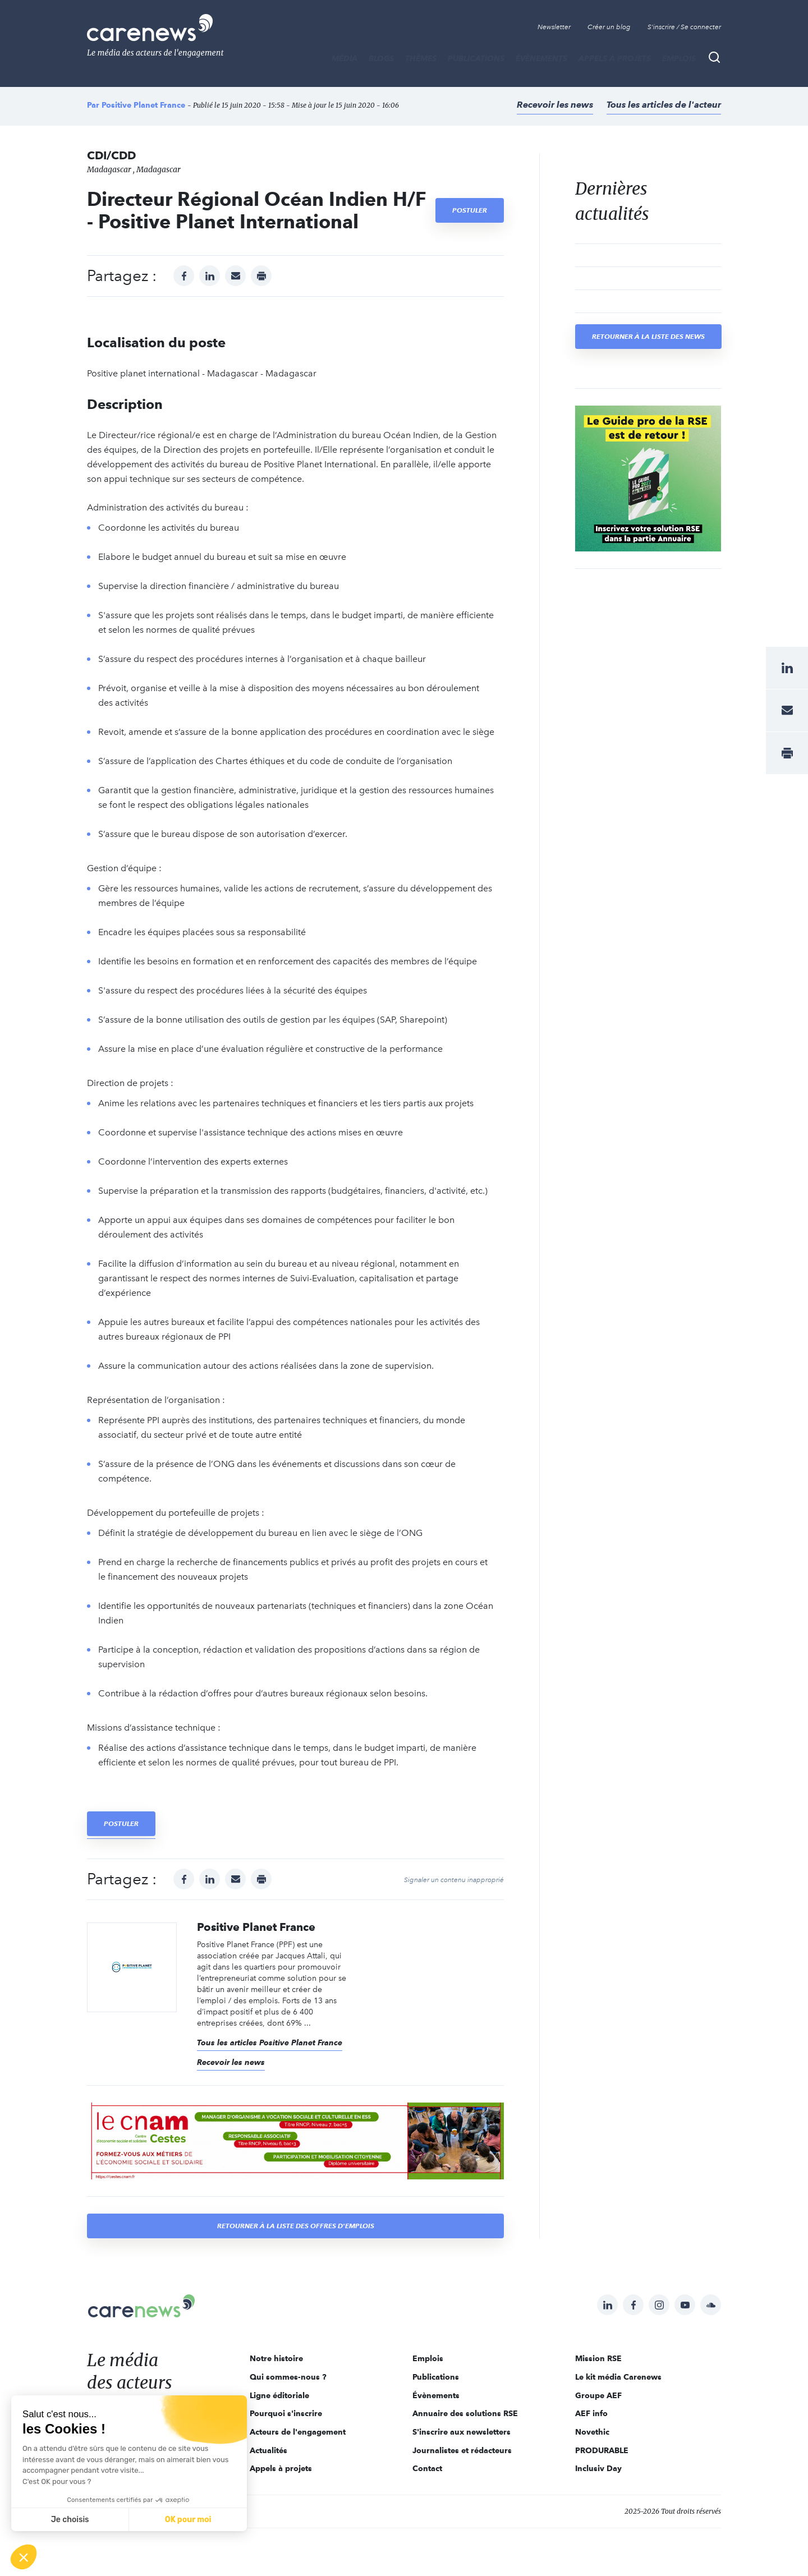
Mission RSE (598, 2358)
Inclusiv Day (598, 2468)
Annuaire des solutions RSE (465, 2413)
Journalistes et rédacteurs (462, 2450)
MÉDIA (344, 58)
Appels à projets (615, 58)
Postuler (469, 210)
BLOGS (381, 58)
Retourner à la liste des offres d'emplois (295, 2225)
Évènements (541, 58)
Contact (427, 2468)
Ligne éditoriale (279, 2395)
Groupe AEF (598, 2395)
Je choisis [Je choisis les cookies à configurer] (70, 2519)
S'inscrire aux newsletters (461, 2431)
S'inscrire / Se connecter (684, 27)
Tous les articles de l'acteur (664, 104)
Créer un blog (609, 27)
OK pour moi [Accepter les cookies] (188, 2519)
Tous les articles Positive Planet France (269, 2042)
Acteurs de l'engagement (298, 2431)
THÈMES (421, 58)
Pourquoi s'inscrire (286, 2413)
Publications (476, 58)
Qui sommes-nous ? (288, 2376)
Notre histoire (276, 2358)
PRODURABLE (601, 2450)
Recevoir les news (555, 104)
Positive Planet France (143, 104)
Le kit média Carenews (618, 2376)
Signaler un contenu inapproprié (454, 1880)
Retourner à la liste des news (648, 336)
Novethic (592, 2431)
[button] (23, 2556)
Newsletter (554, 27)
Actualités (268, 2450)
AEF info (591, 2413)
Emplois (679, 58)
